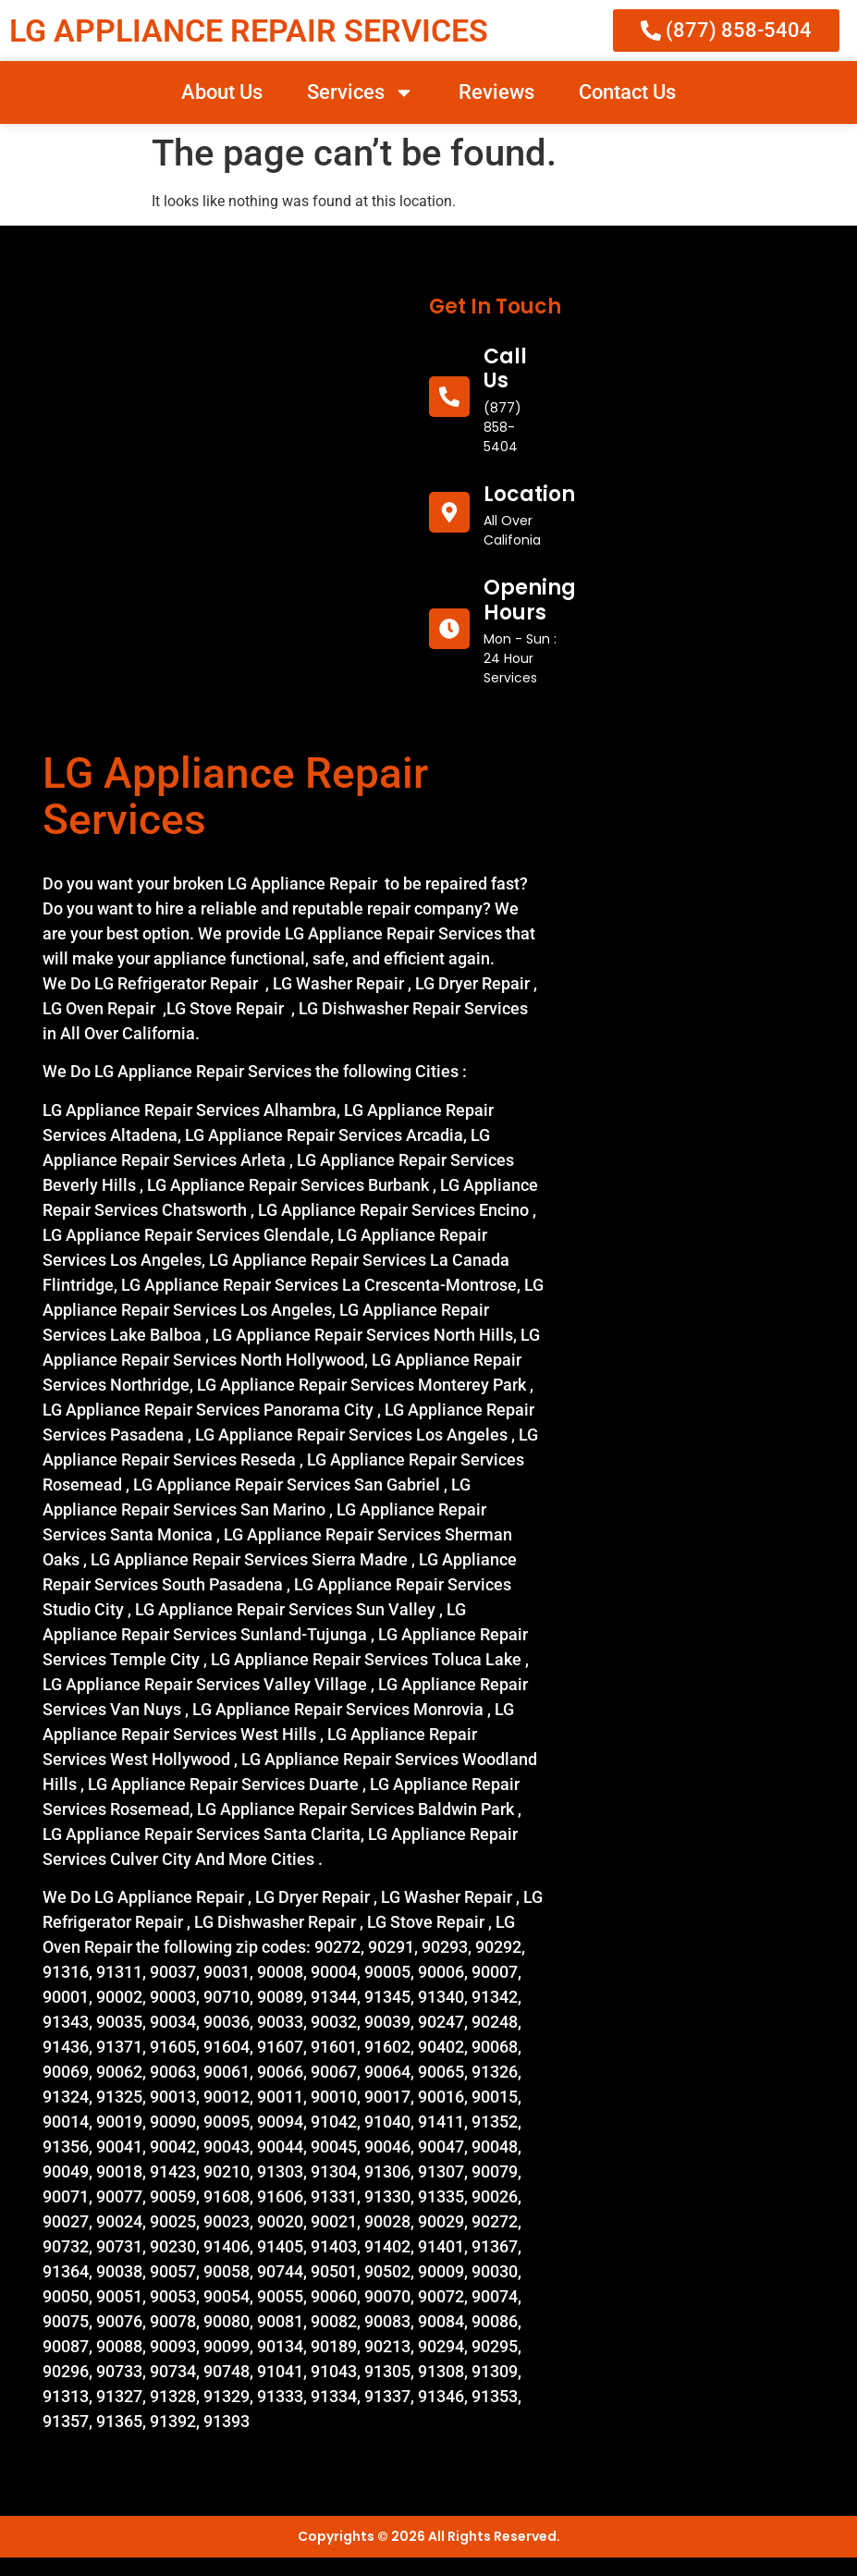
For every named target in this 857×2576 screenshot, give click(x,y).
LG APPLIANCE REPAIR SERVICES (248, 30)
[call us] (449, 396)
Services (360, 92)
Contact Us (627, 92)
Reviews (496, 92)
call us (505, 368)
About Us (222, 92)
